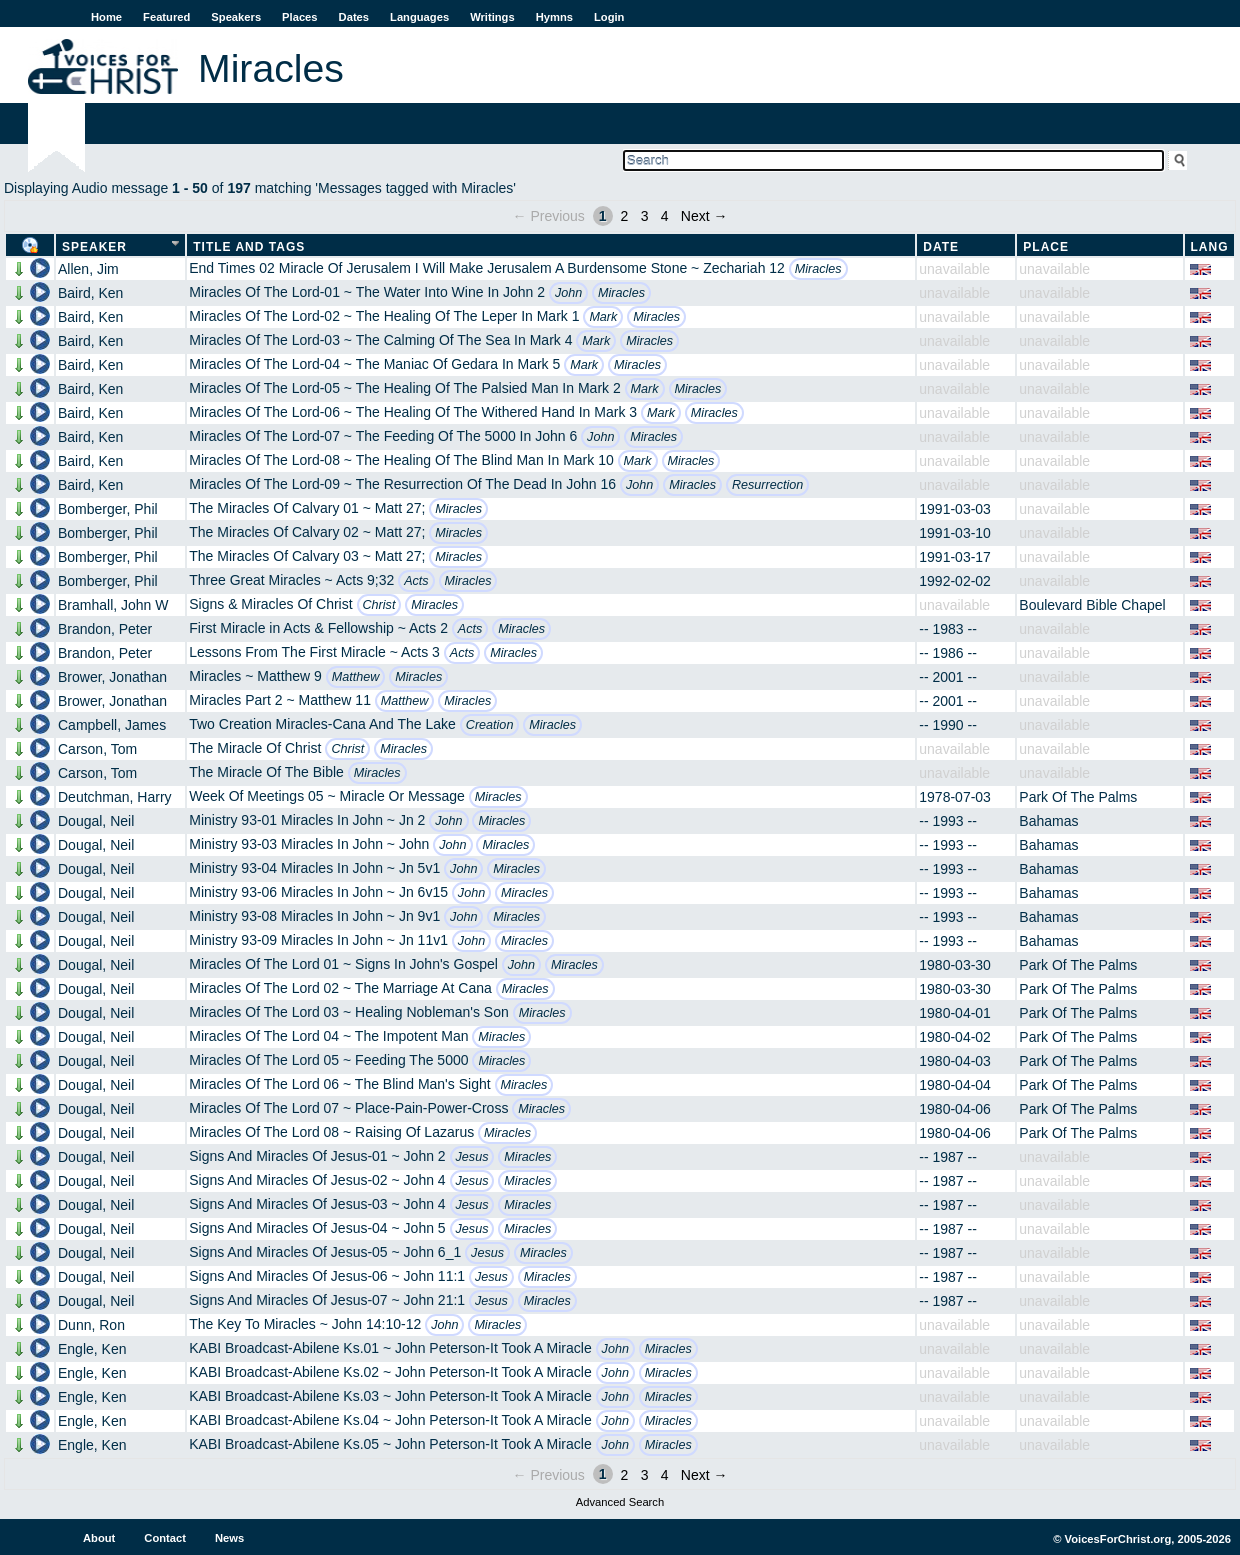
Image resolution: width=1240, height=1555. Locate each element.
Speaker (94, 247)
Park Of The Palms (1078, 797)
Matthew (356, 677)
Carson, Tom (97, 749)
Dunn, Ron (91, 1325)
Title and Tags (249, 247)
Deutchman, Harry (115, 797)
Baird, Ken (90, 293)
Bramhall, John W (113, 605)
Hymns (554, 17)
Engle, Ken (92, 1349)
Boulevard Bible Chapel (1092, 605)
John (568, 293)
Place (1046, 247)
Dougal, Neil (96, 821)
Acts (416, 581)
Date (941, 247)
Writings (492, 17)
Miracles (818, 269)
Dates (354, 17)
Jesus (472, 1157)
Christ (379, 605)
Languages (419, 17)
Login (609, 17)
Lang (1210, 247)
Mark (603, 317)
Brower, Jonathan (112, 677)
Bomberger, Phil (108, 509)
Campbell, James (112, 725)
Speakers (236, 17)
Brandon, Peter (105, 629)
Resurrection (767, 485)
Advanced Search (620, 1502)
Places (299, 17)
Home (106, 17)
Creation (490, 725)
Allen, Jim (88, 269)
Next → (704, 216)
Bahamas (1048, 821)
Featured (166, 17)
